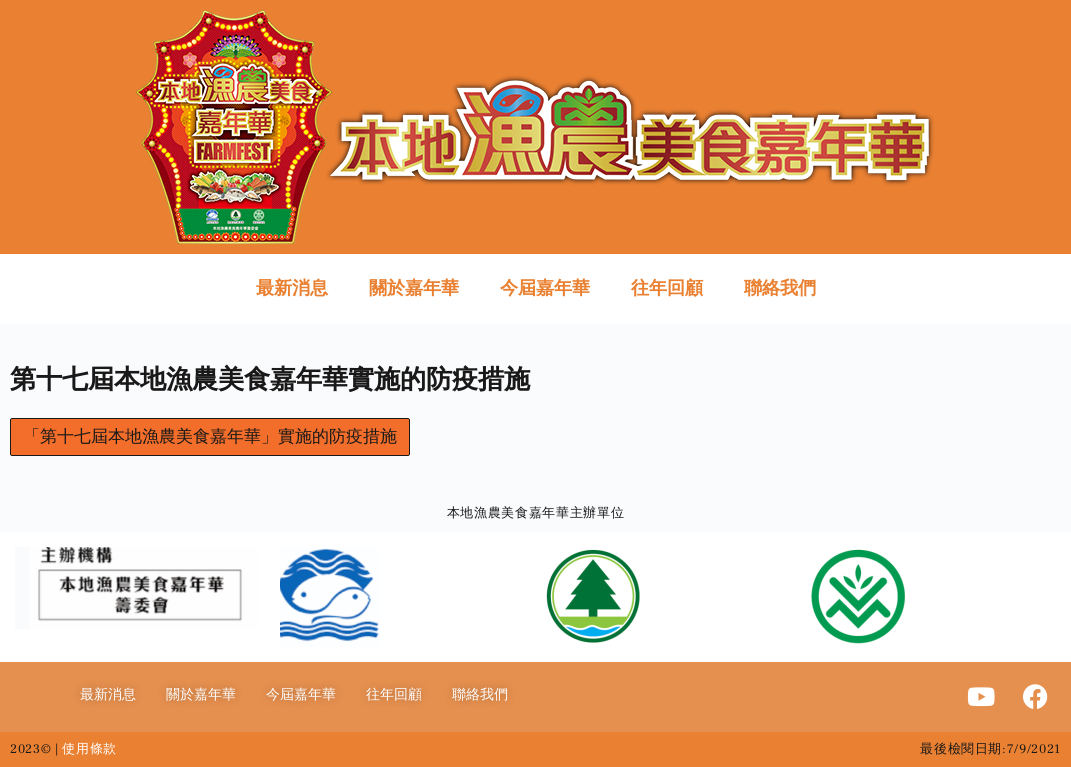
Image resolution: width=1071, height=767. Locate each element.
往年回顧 (667, 288)
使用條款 (89, 749)
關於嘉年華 (414, 288)
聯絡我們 (780, 288)
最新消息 (292, 288)
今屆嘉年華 (545, 288)
